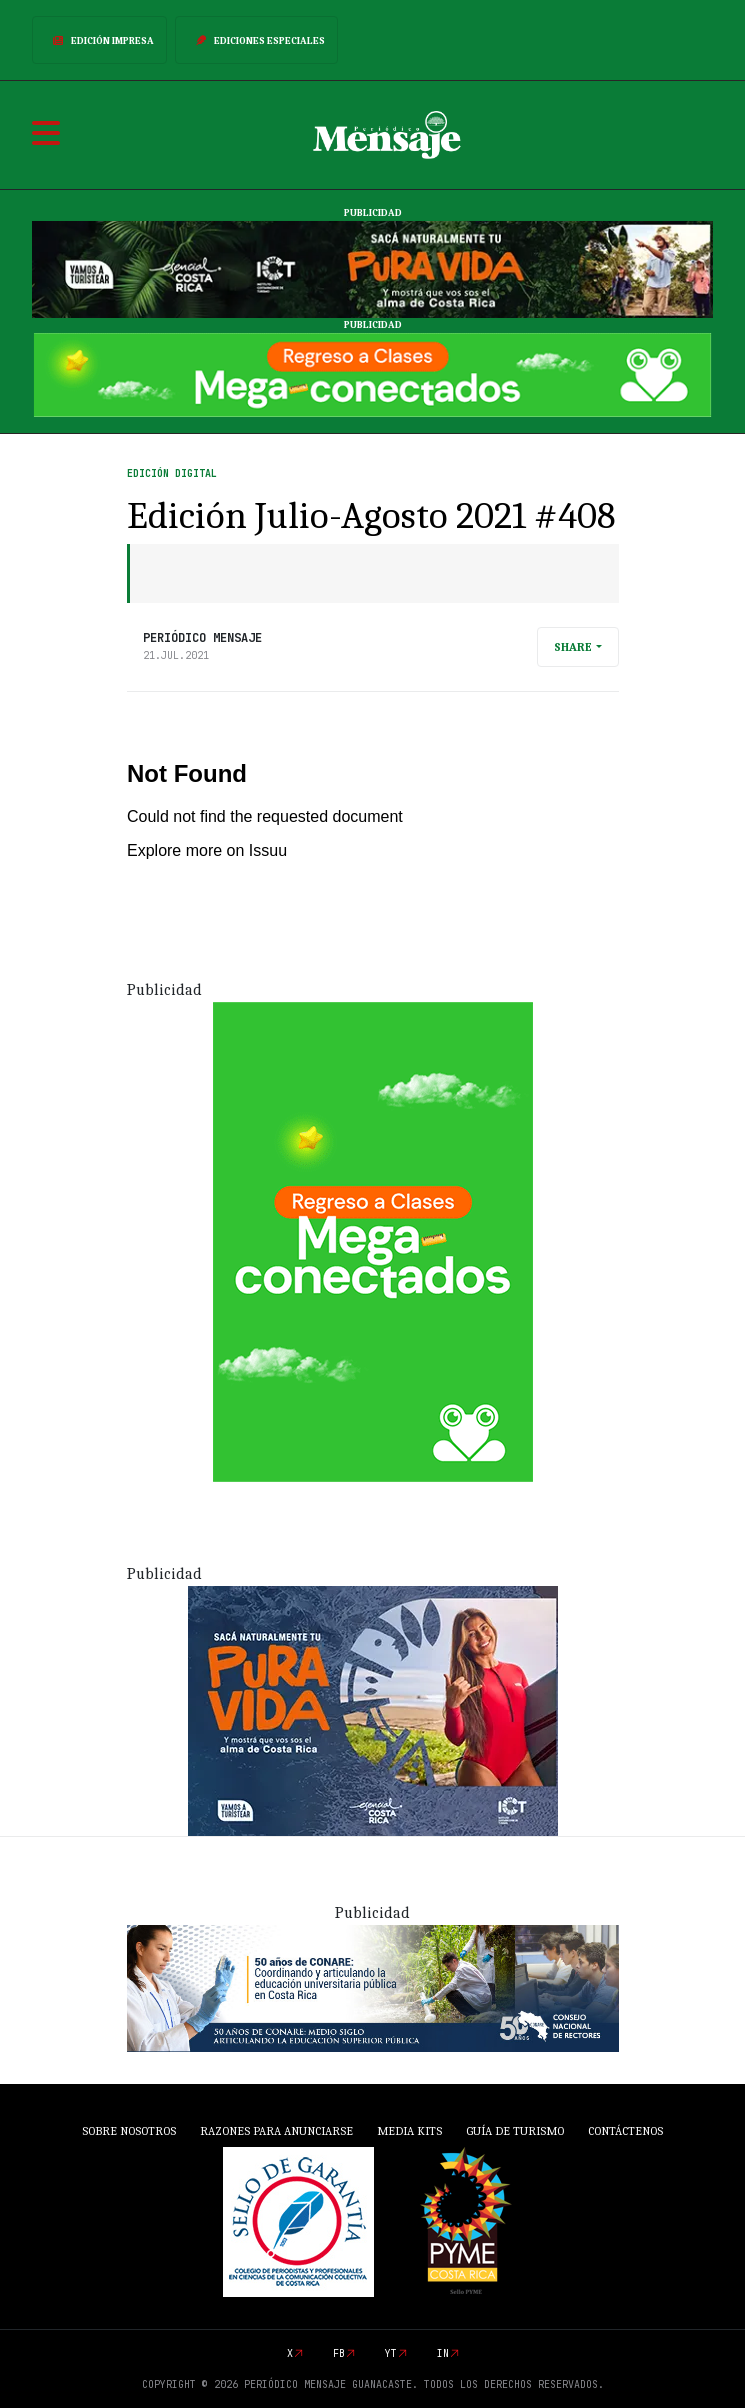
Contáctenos (625, 2131)
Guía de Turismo (515, 2131)
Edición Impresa (99, 40)
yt (391, 2353)
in (443, 2353)
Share (573, 647)
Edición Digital (172, 473)
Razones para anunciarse (276, 2131)
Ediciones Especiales (256, 40)
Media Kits (409, 2131)
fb (339, 2353)
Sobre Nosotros (129, 2131)
